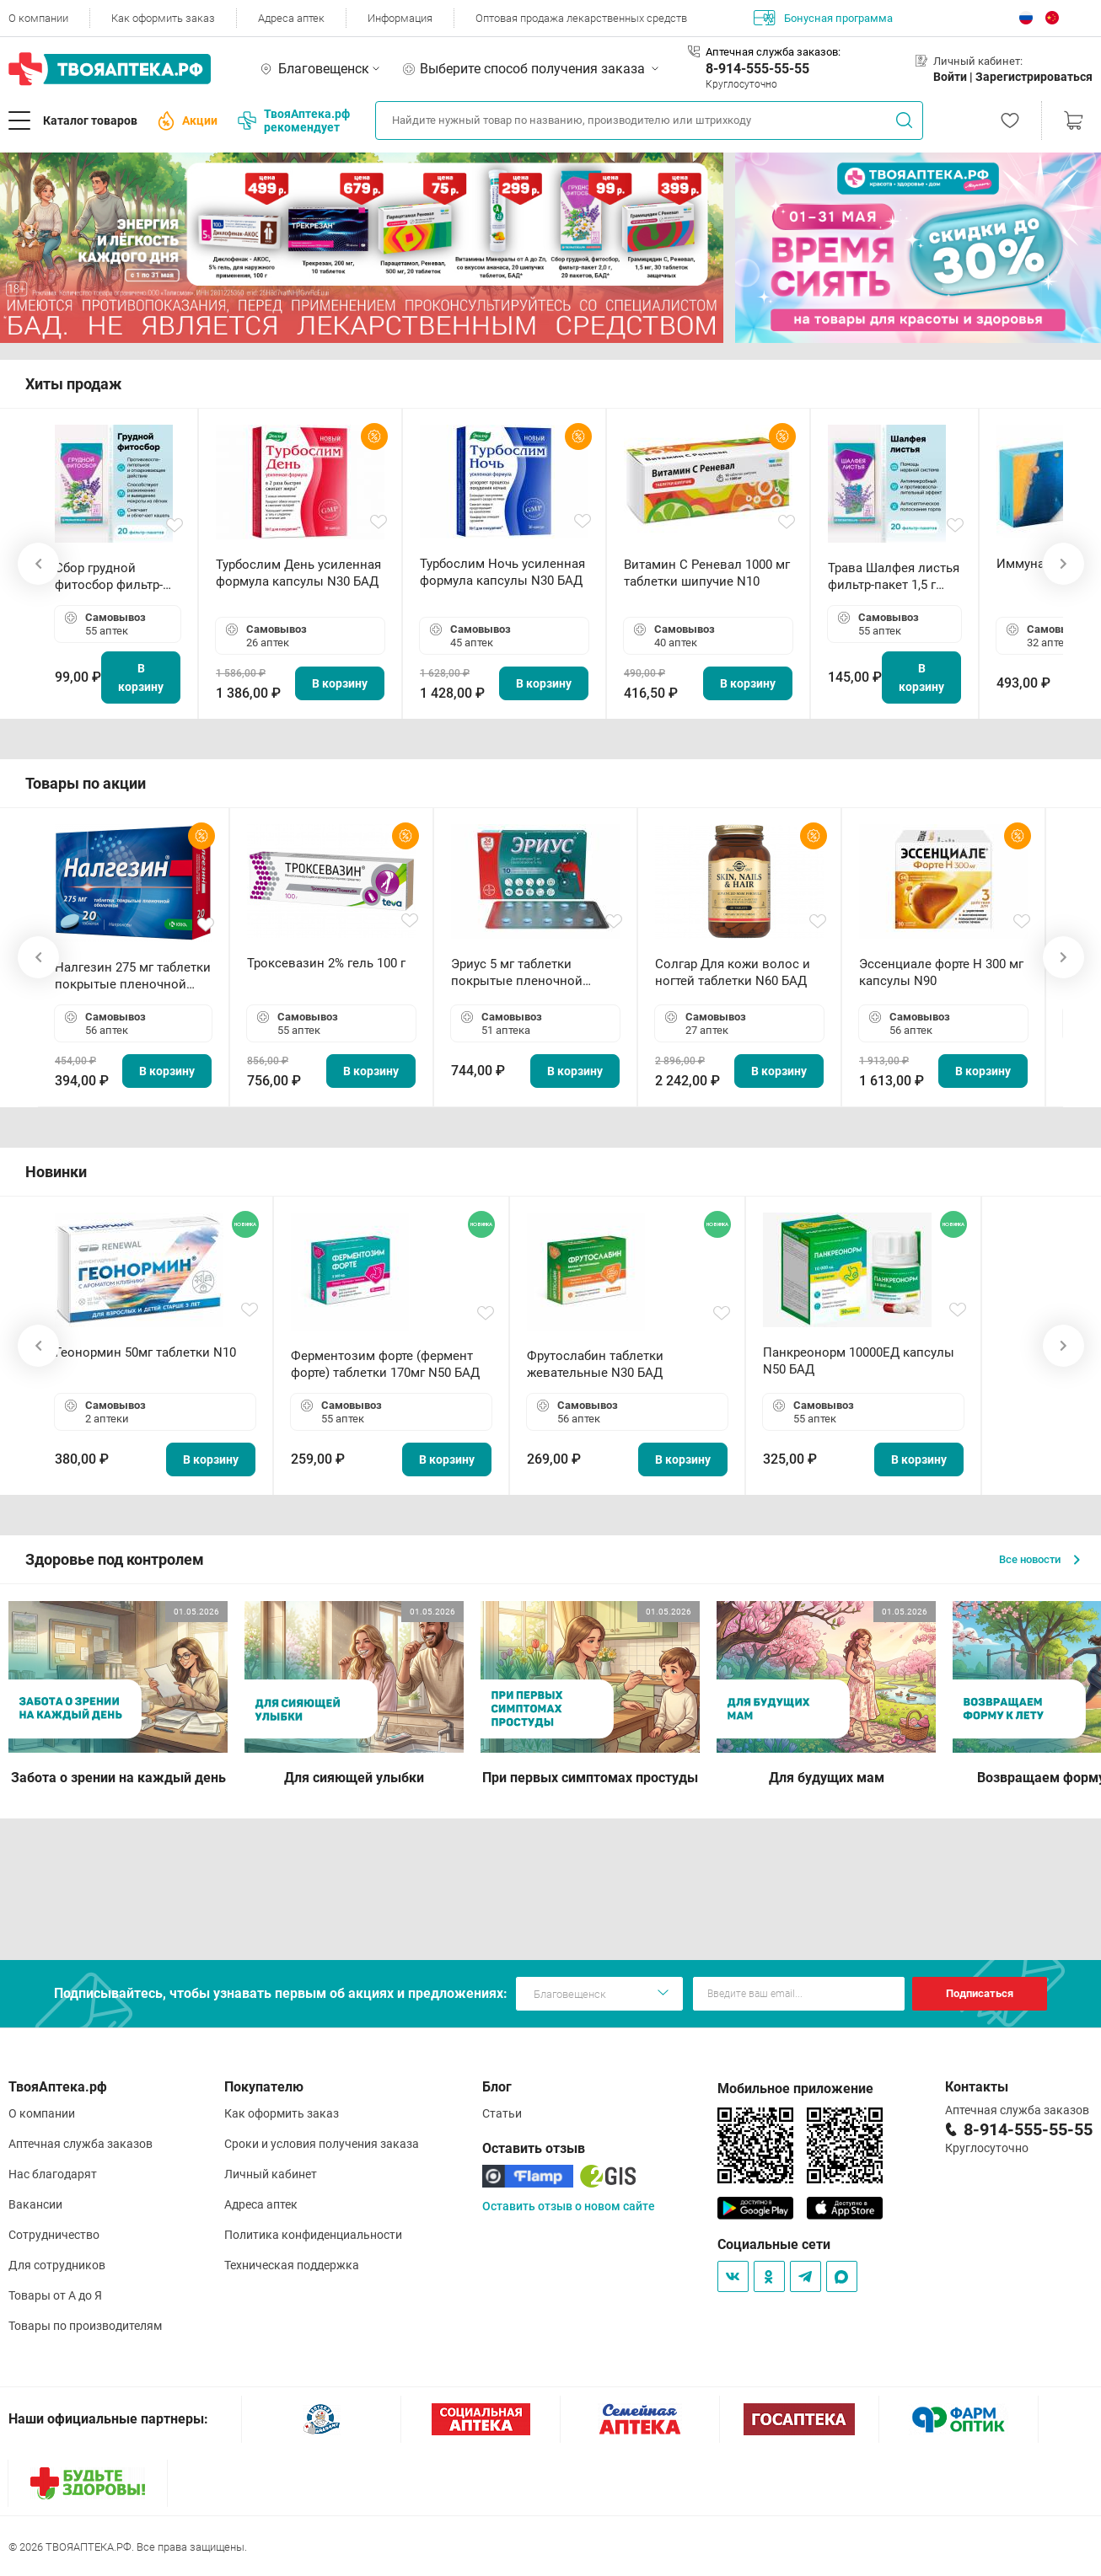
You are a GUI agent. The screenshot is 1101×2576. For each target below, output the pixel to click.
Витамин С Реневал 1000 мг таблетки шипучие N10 (707, 573)
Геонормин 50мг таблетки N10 (145, 1352)
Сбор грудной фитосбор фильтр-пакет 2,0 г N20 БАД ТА (113, 576)
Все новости (1039, 1559)
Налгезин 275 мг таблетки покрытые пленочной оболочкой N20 (133, 976)
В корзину (141, 677)
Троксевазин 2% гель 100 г (326, 963)
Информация (400, 18)
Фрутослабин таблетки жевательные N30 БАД (595, 1364)
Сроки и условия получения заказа (321, 2143)
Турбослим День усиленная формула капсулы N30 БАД (298, 573)
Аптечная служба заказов (80, 2143)
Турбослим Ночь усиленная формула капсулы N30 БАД (502, 572)
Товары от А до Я (55, 2295)
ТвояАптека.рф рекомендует (294, 120)
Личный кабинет (270, 2174)
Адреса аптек (291, 18)
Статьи (502, 2113)
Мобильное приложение (795, 2089)
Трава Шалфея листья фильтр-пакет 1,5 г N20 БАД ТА (893, 576)
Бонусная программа (823, 17)
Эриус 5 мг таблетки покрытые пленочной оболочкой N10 (517, 972)
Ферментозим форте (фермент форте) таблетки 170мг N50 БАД (385, 1364)
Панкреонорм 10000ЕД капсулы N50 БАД (858, 1361)
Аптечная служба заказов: (773, 52)
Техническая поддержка (291, 2265)
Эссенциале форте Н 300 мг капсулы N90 (941, 972)
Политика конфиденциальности (313, 2234)
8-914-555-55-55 (757, 69)
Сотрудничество (53, 2234)
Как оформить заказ (163, 18)
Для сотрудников (56, 2265)
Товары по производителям (85, 2325)
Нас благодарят (52, 2174)
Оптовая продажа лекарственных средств (581, 18)
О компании (38, 18)
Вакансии (35, 2204)
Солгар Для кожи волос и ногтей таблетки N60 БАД (732, 972)
